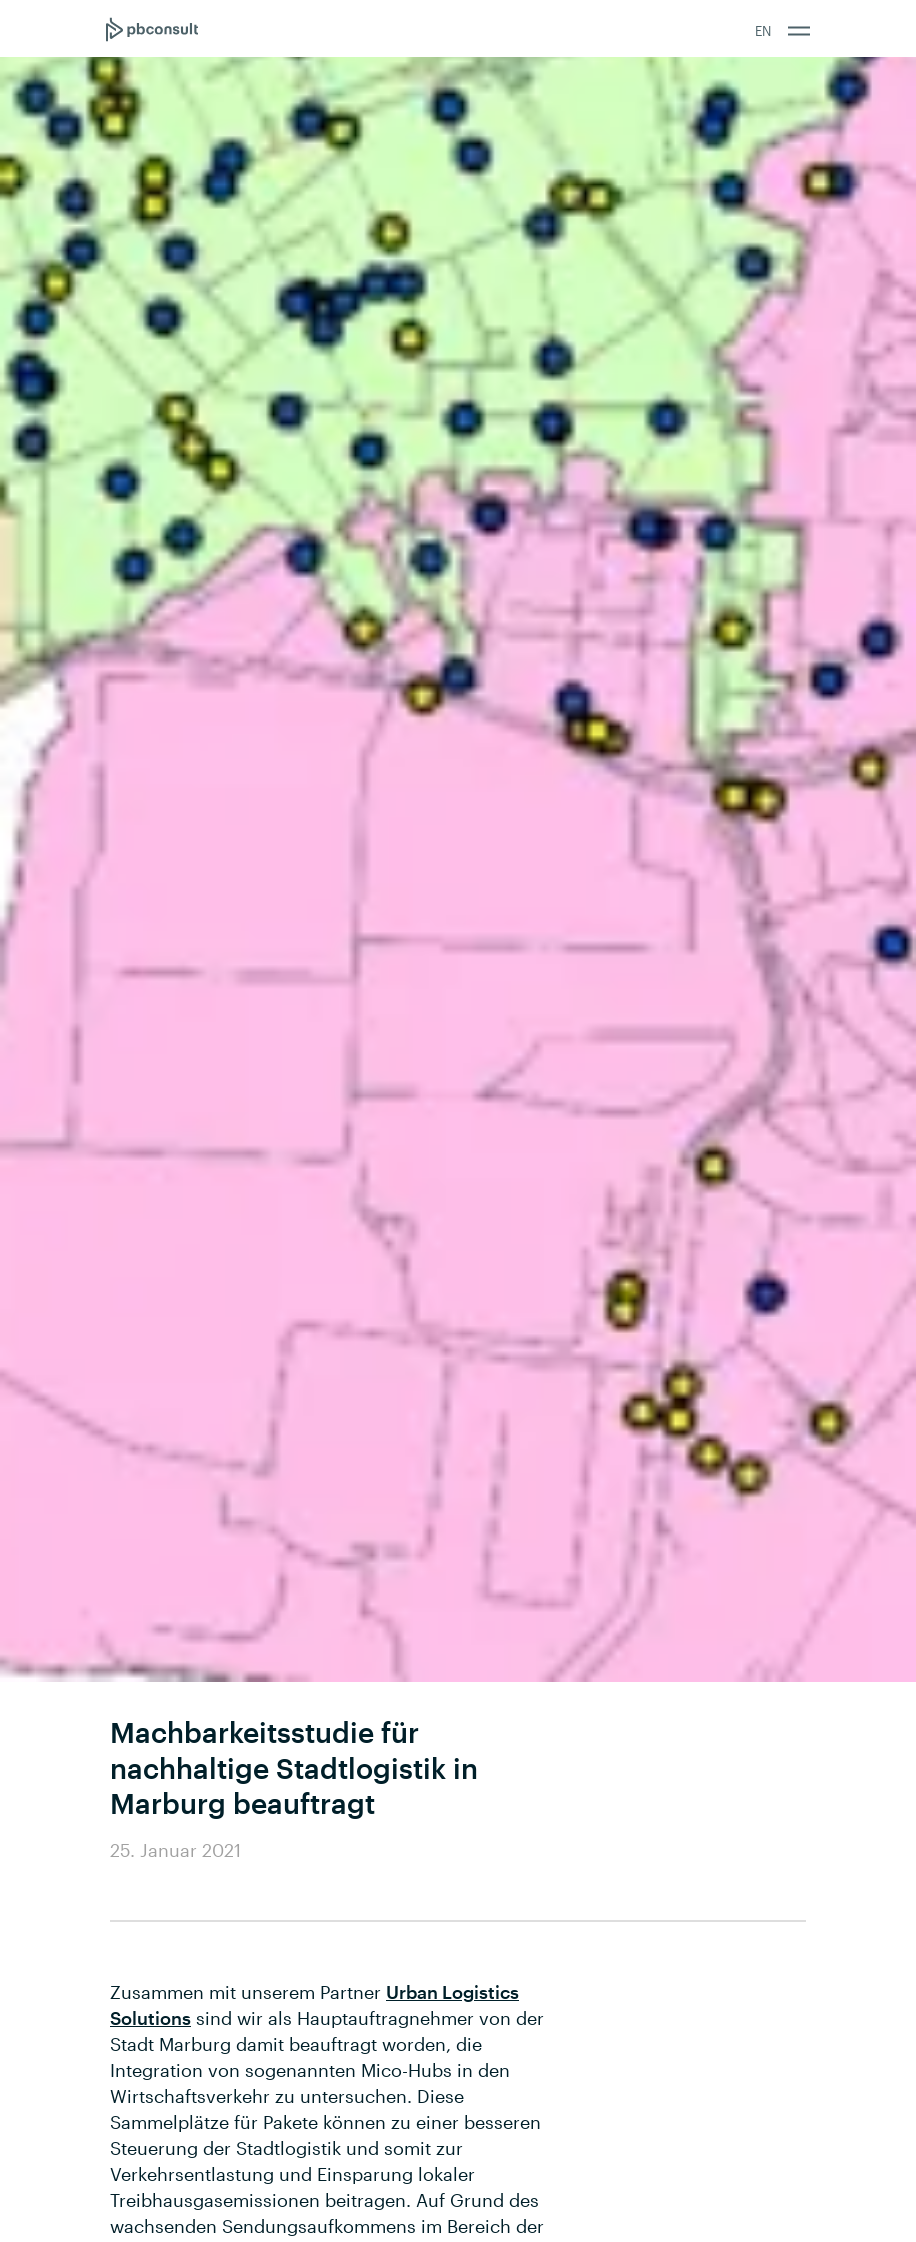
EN (763, 31)
